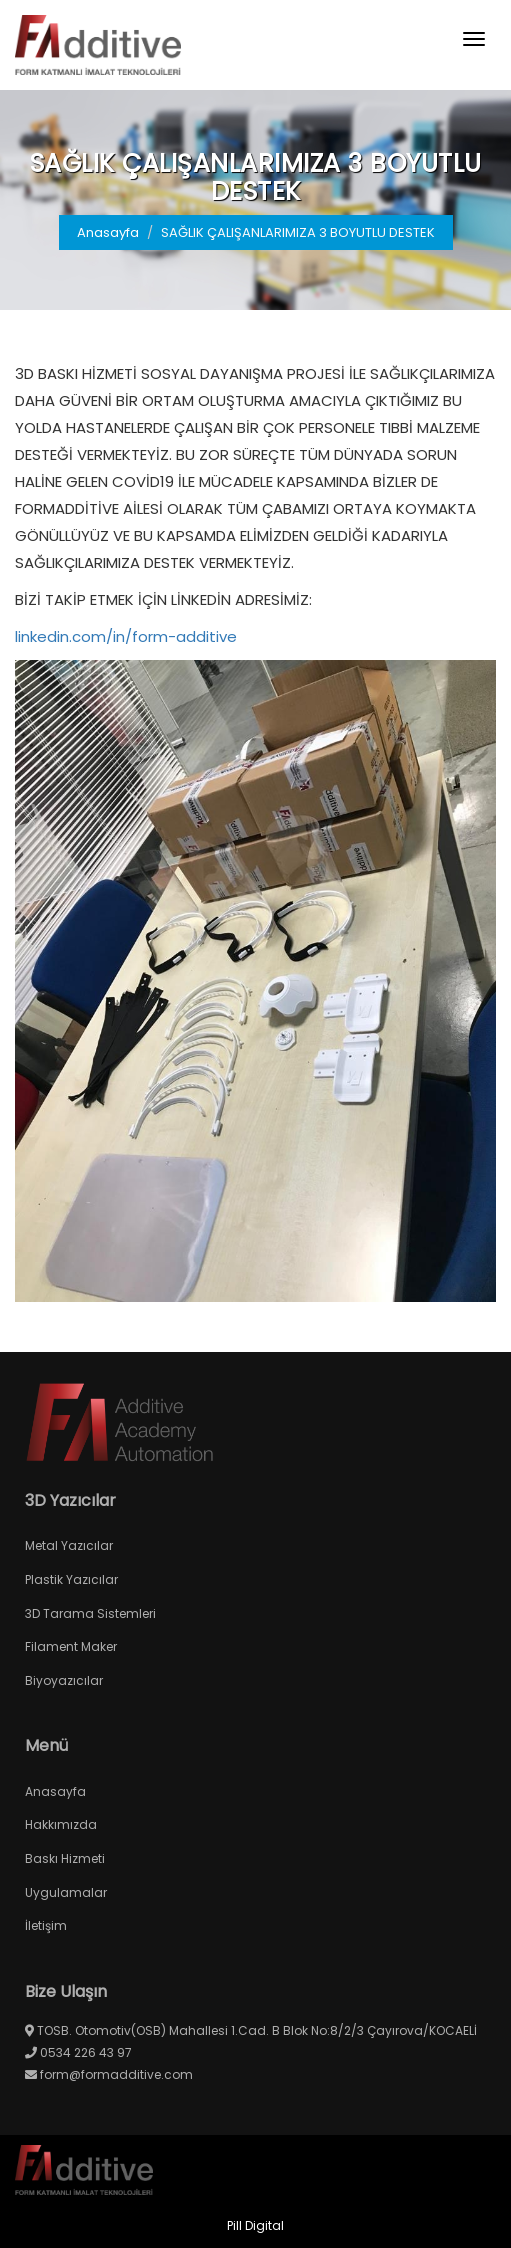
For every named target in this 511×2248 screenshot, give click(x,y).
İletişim (46, 1925)
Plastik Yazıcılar (71, 1579)
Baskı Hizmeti (65, 1858)
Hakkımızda (61, 1824)
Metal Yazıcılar (69, 1545)
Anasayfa (108, 232)
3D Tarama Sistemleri (90, 1613)
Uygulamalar (66, 1892)
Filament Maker (71, 1646)
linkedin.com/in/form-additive (126, 636)
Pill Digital (255, 2225)
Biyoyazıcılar (64, 1680)
